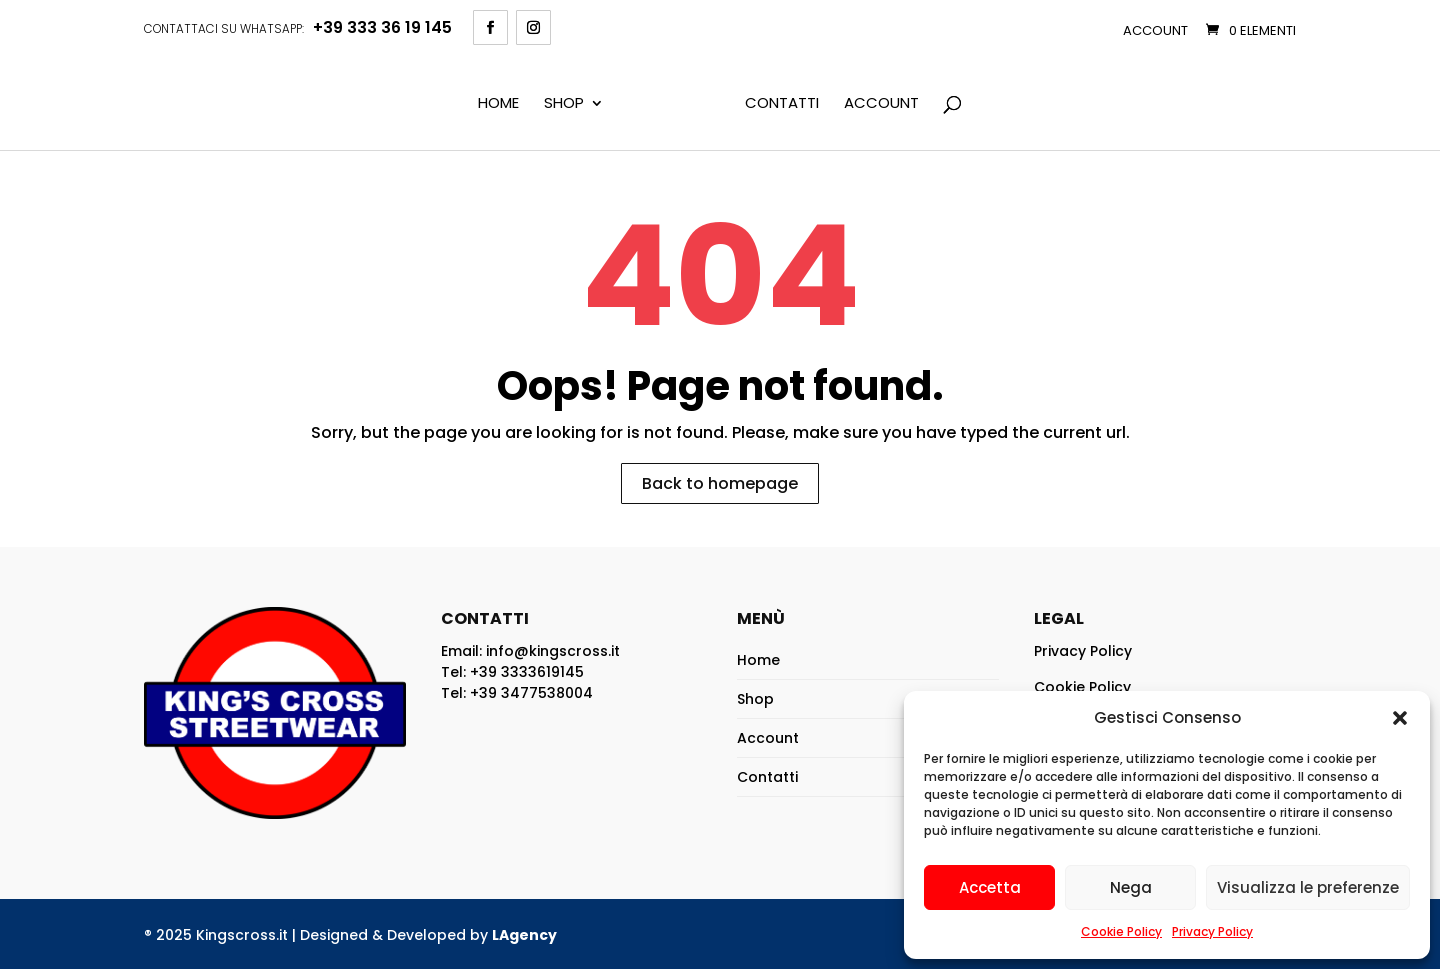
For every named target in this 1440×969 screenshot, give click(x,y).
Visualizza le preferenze (1308, 887)
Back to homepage (720, 483)
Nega (1131, 887)
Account (1155, 30)
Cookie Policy (1121, 931)
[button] (1400, 718)
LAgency (524, 935)
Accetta (990, 887)
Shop (564, 104)
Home (498, 104)
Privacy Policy (1212, 931)
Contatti (782, 104)
